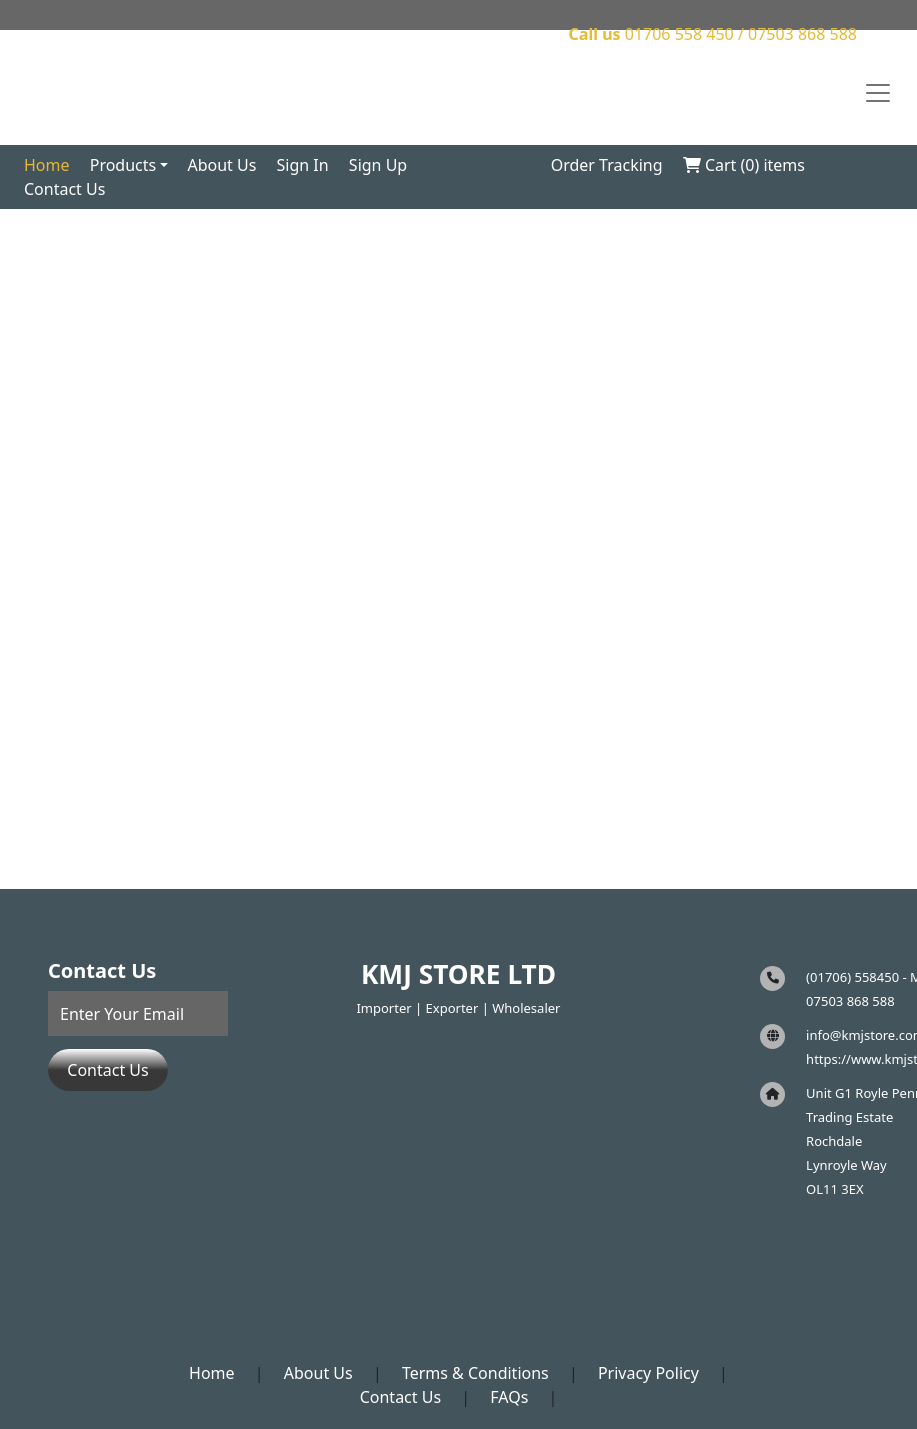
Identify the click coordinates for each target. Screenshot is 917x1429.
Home (47, 165)
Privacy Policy (648, 1373)
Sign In (303, 165)
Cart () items (744, 165)
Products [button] (123, 165)
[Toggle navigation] (878, 93)
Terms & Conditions (475, 1373)
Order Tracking (607, 165)
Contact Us (64, 189)
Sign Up (378, 165)
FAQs (509, 1397)
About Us (221, 165)
